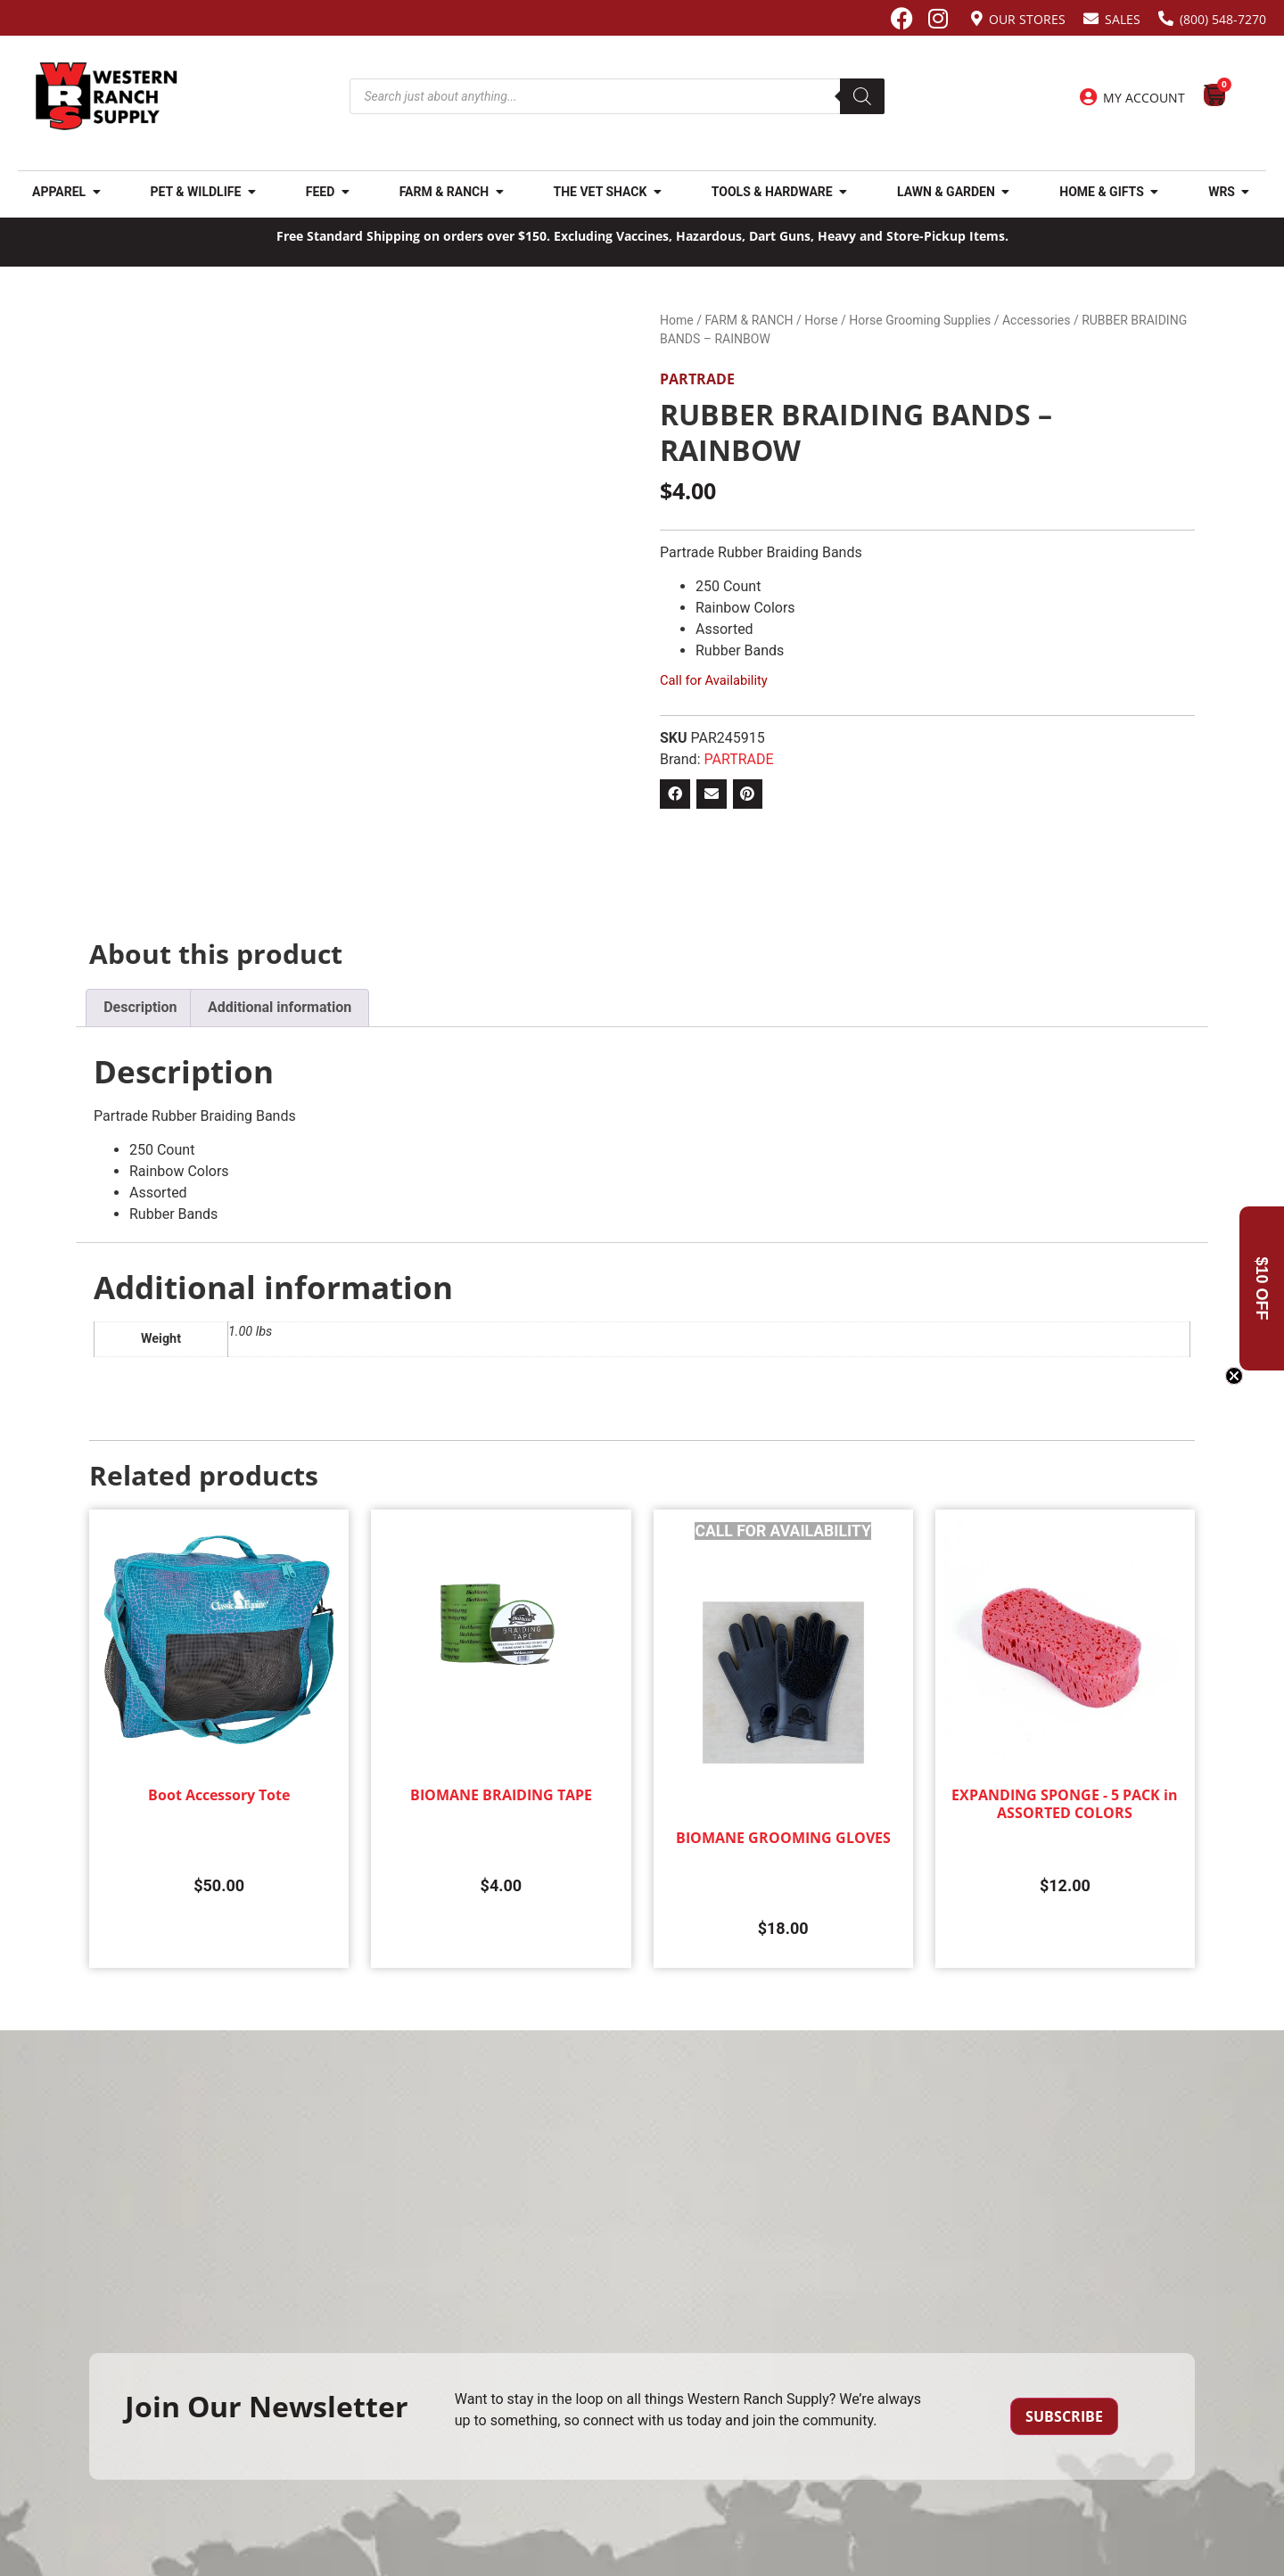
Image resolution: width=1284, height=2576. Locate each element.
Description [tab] (140, 1007)
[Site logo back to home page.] (106, 96)
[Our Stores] (976, 18)
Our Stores (1027, 19)
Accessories (1036, 320)
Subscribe (1064, 2416)
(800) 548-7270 (1223, 19)
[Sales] (1091, 18)
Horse (820, 320)
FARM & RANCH (748, 320)
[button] (675, 794)
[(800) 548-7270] (1165, 18)
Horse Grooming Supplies (920, 320)
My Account (1144, 97)
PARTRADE (697, 379)
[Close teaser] (1234, 1376)
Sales (1122, 19)
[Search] (862, 96)
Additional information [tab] (279, 1007)
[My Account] (1088, 97)
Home (677, 320)
